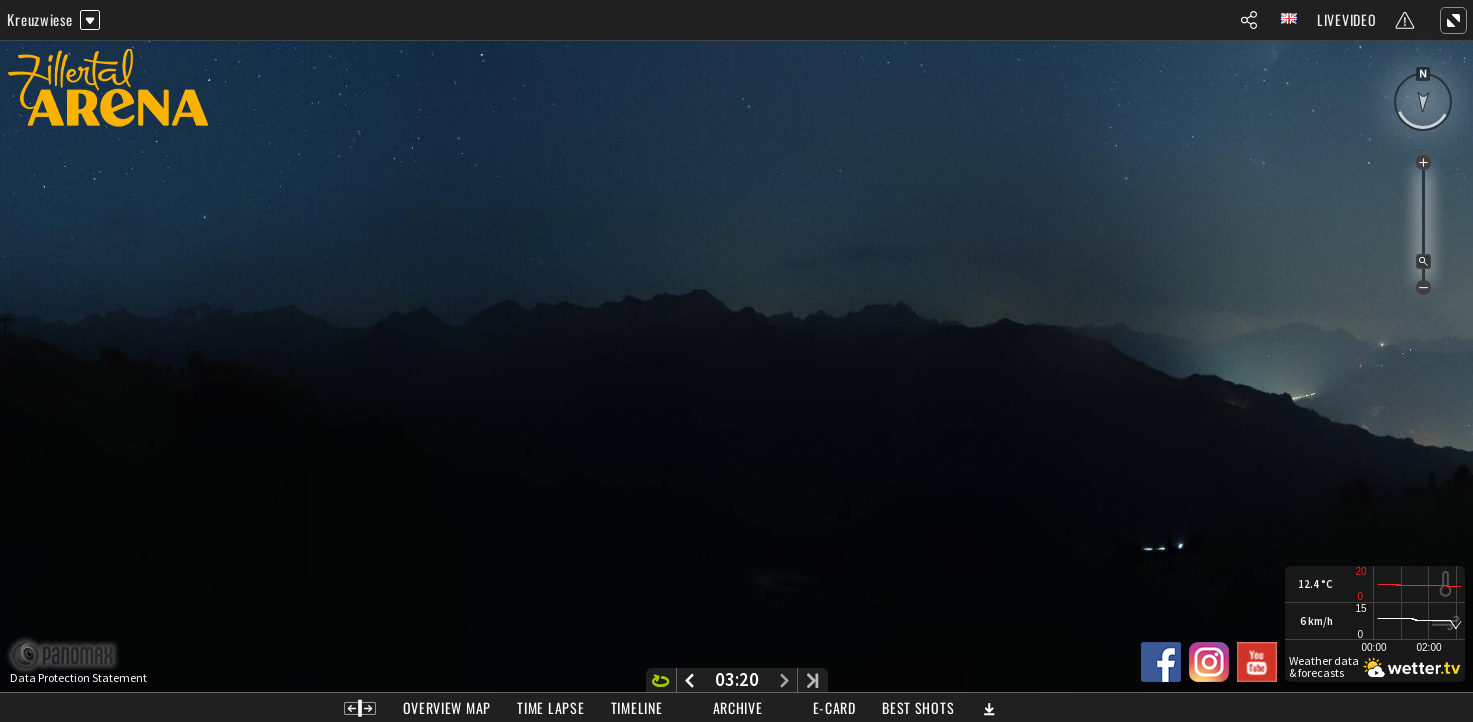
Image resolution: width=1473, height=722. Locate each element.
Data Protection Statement (78, 678)
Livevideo (1346, 19)
